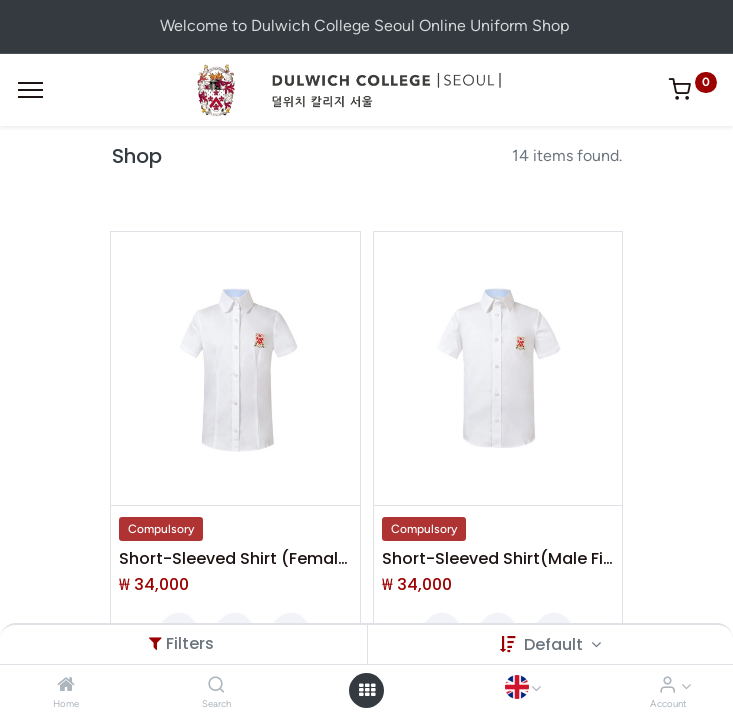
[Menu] (30, 90)
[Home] (66, 685)
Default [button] (555, 644)
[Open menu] (367, 690)
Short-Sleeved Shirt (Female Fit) (235, 559)
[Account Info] (667, 685)
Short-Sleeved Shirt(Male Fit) (498, 559)
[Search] (216, 685)
